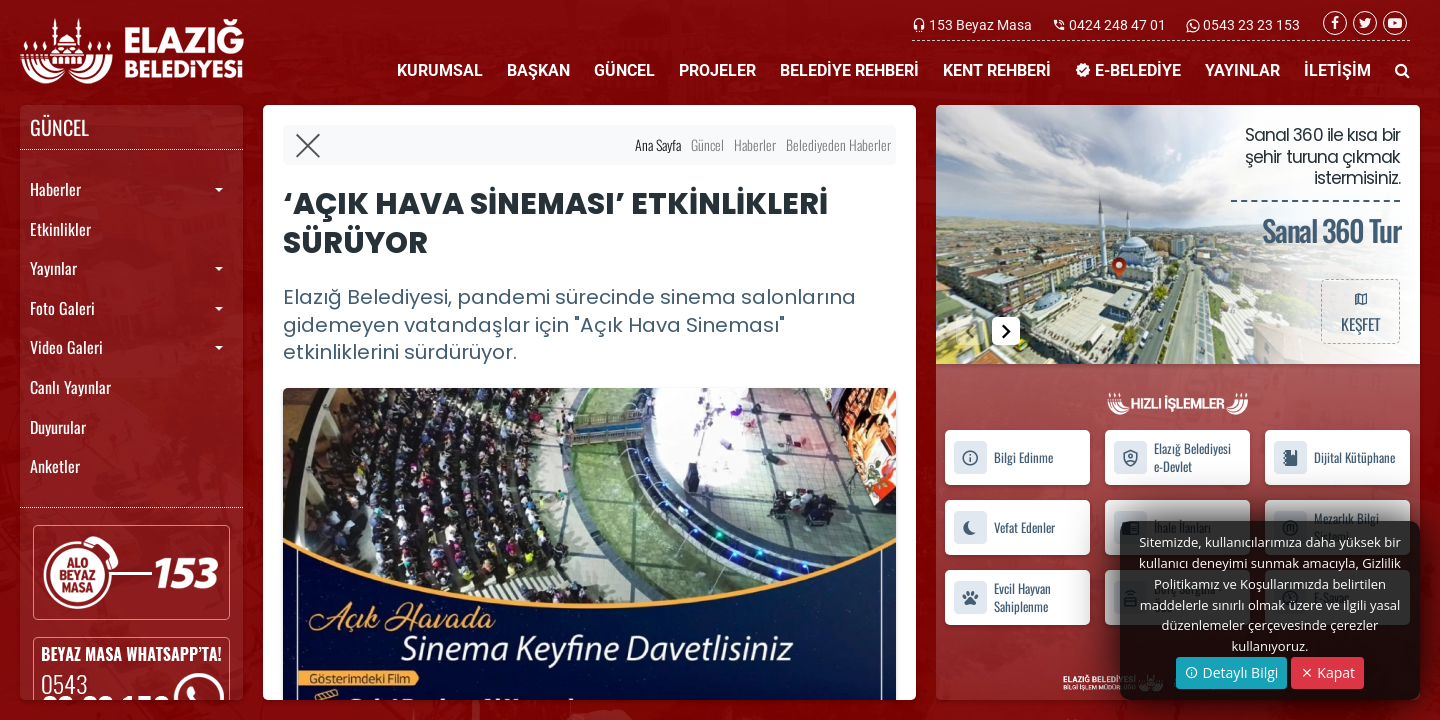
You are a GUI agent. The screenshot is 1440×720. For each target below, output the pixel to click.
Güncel (707, 144)
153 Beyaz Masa (980, 25)
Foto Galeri (62, 308)
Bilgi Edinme (1003, 457)
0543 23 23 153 (1250, 25)
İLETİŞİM (1337, 70)
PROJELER (717, 70)
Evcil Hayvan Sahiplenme (1002, 597)
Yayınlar (53, 268)
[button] (1006, 331)
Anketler (55, 466)
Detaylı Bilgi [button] (1231, 672)
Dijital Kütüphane (1334, 457)
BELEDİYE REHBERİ (849, 70)
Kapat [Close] (1327, 672)
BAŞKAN (538, 70)
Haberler (55, 189)
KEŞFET (1360, 311)
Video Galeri (66, 347)
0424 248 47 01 (1117, 25)
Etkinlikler (60, 229)
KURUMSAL (440, 70)
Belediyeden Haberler (838, 144)
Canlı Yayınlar (70, 387)
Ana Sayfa (658, 144)
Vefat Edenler (1004, 527)
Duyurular (58, 427)
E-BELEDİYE (1128, 70)
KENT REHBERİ (997, 70)
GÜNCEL (624, 70)
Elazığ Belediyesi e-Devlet (1172, 458)
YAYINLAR (1242, 70)
